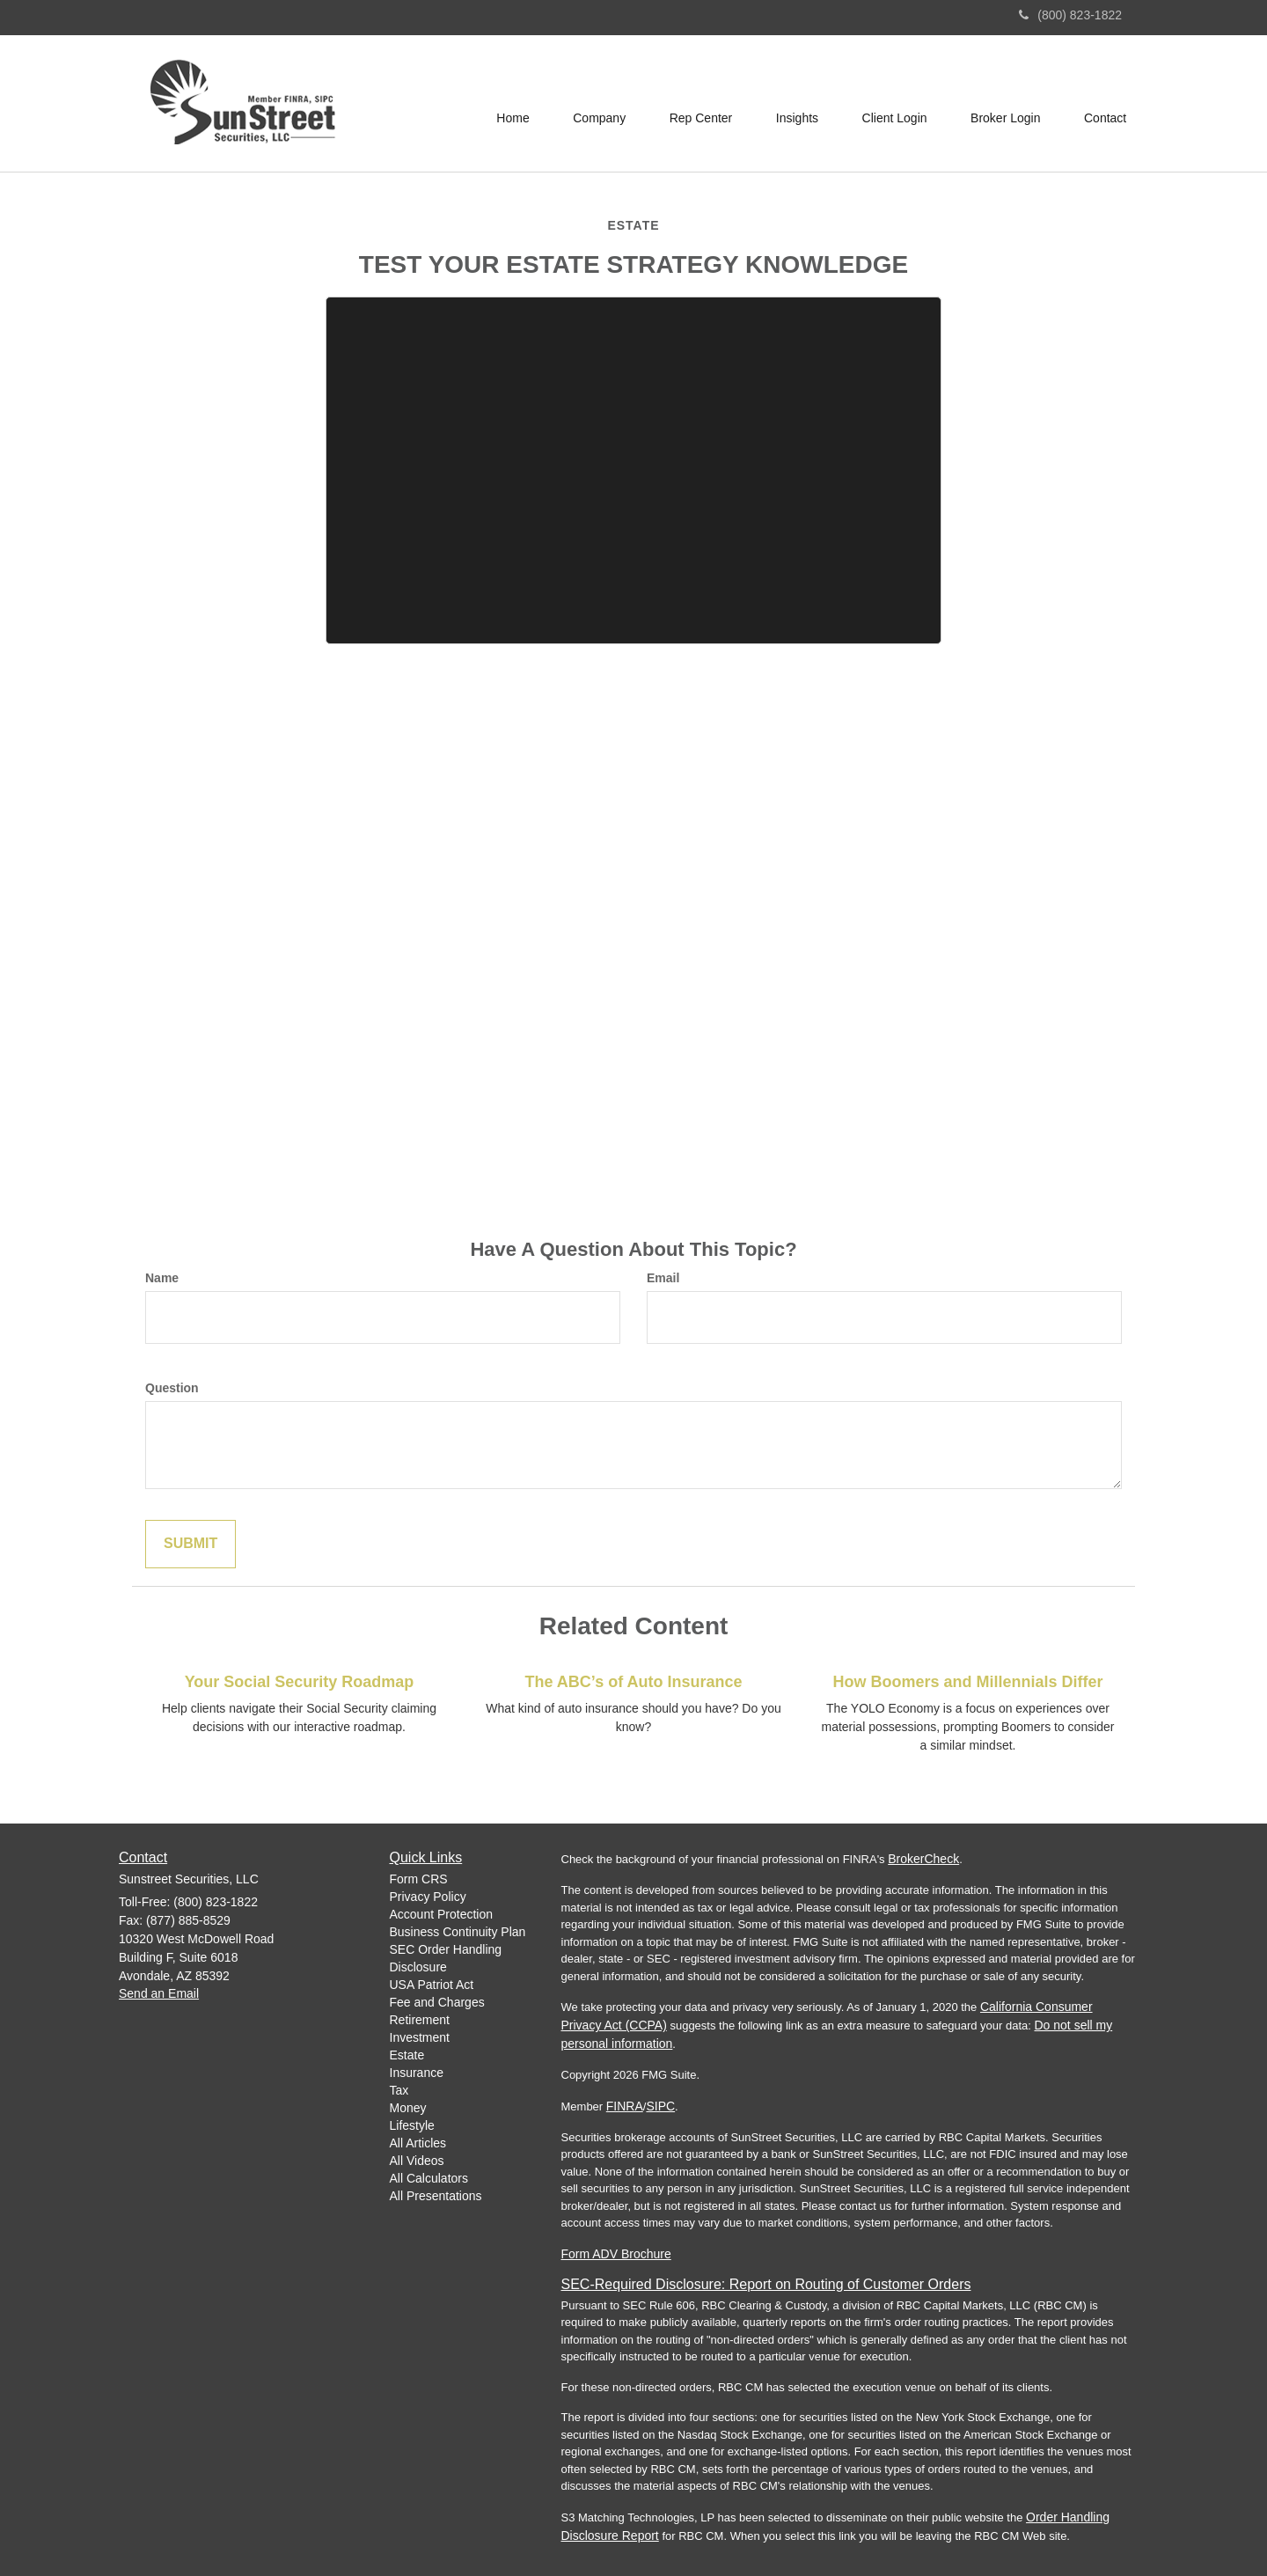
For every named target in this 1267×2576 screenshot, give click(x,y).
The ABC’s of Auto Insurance (633, 1682)
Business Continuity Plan (458, 1932)
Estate (407, 2055)
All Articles (418, 2143)
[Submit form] (190, 1544)
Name (162, 1278)
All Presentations (436, 2196)
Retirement (420, 2020)
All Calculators (429, 2178)
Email (663, 1278)
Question (172, 1388)
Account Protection (442, 1914)
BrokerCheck (923, 1859)
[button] (597, 104)
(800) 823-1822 (1070, 15)
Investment (420, 2037)
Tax (399, 2090)
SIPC (660, 2106)
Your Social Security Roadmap (299, 1682)
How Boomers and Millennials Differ (967, 1682)
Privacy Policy (428, 1897)
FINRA (624, 2106)
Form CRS (419, 1879)
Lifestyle (412, 2125)
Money (408, 2108)
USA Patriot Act (432, 1985)
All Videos (417, 2161)
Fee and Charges (437, 2002)
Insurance (416, 2073)
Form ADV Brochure (616, 2254)
